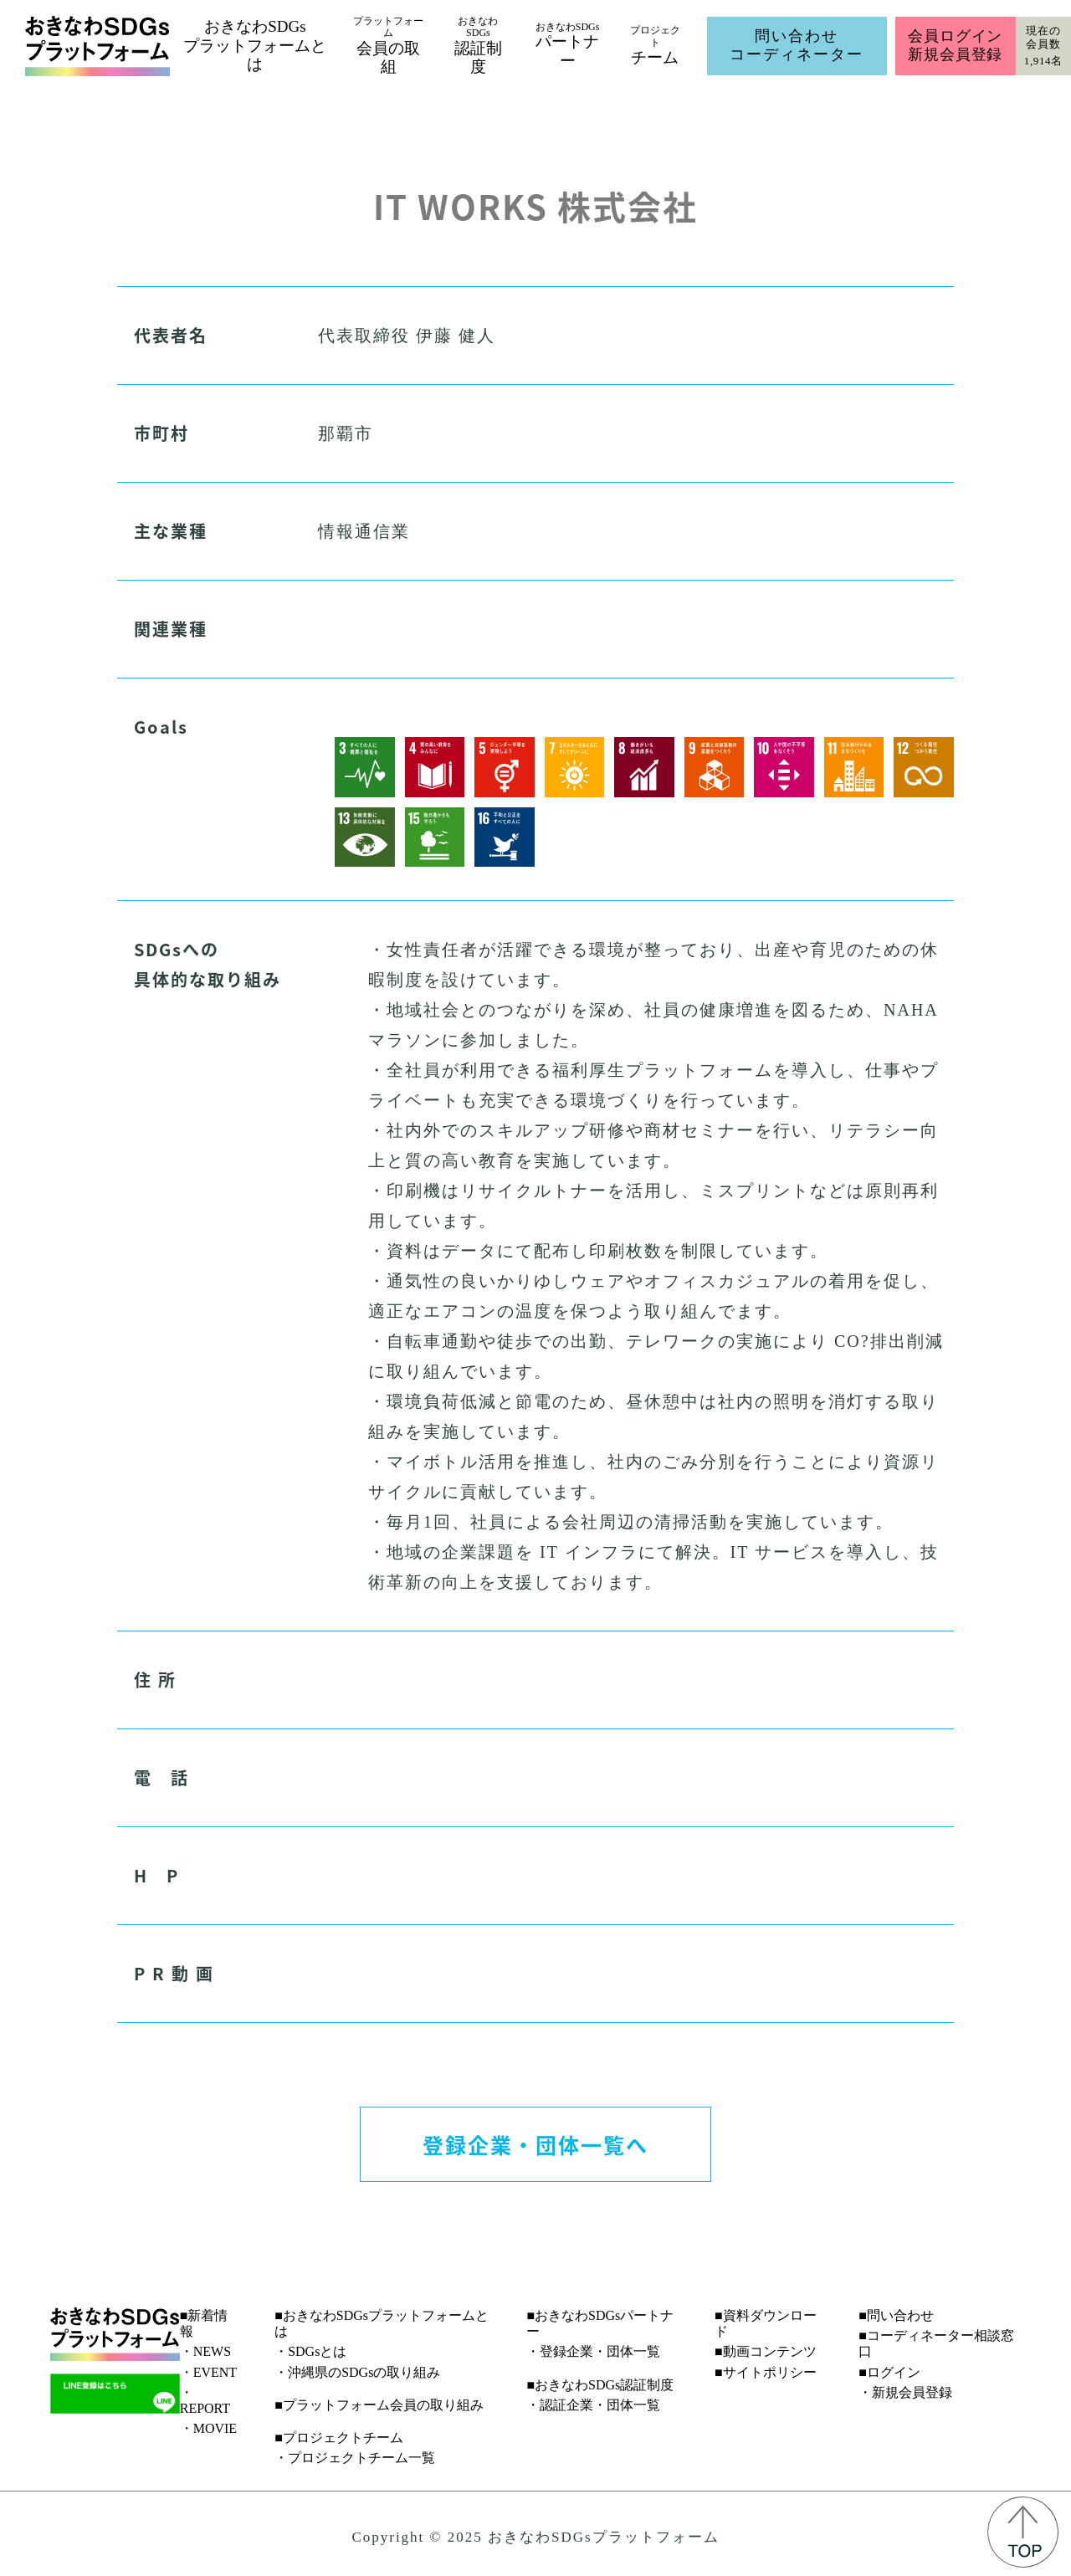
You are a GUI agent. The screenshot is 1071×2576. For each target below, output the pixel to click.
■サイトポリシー (766, 2372)
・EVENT (208, 2372)
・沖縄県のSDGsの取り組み (357, 2372)
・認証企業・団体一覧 (593, 2405)
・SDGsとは (310, 2351)
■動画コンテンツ (766, 2351)
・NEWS (205, 2351)
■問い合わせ (896, 2315)
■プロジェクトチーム (338, 2437)
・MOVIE (208, 2428)
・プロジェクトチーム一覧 (354, 2458)
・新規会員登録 (905, 2392)
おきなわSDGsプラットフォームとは (254, 46)
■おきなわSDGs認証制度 (600, 2385)
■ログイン (889, 2372)
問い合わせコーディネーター (796, 45)
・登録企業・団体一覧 (593, 2351)
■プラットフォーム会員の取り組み (379, 2405)
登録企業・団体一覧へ (535, 2144)
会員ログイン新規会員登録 (955, 45)
